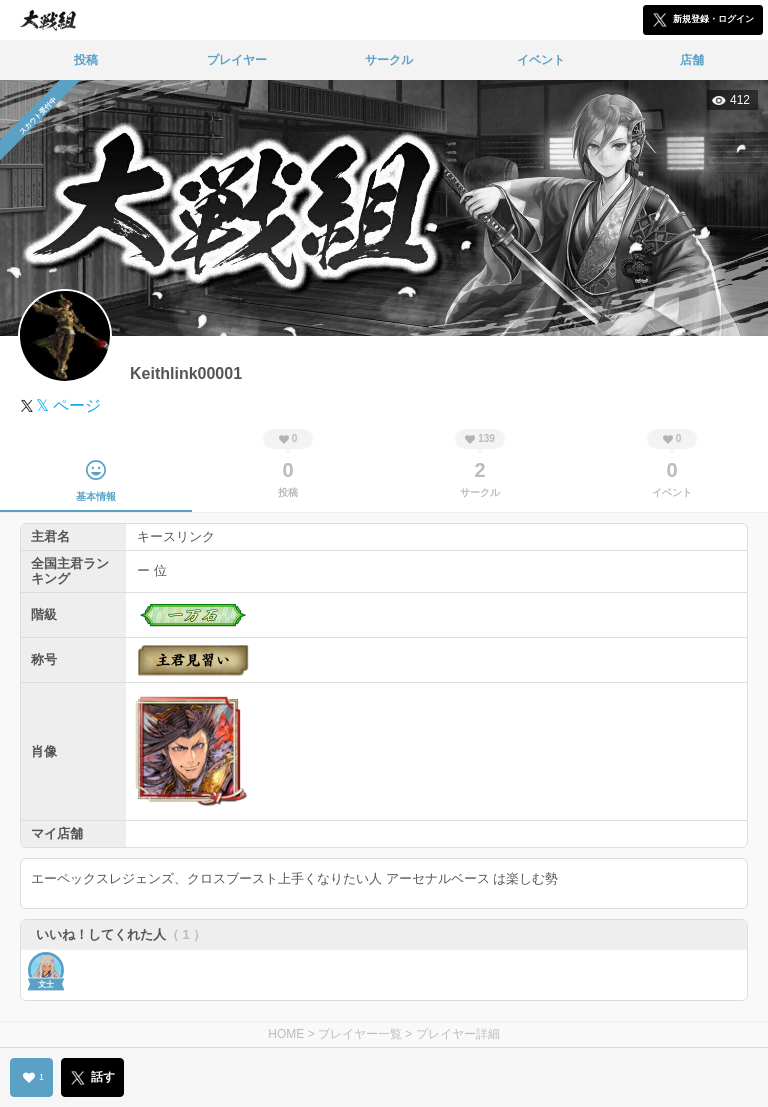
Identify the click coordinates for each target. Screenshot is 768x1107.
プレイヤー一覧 (360, 1034)
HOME (286, 1034)
